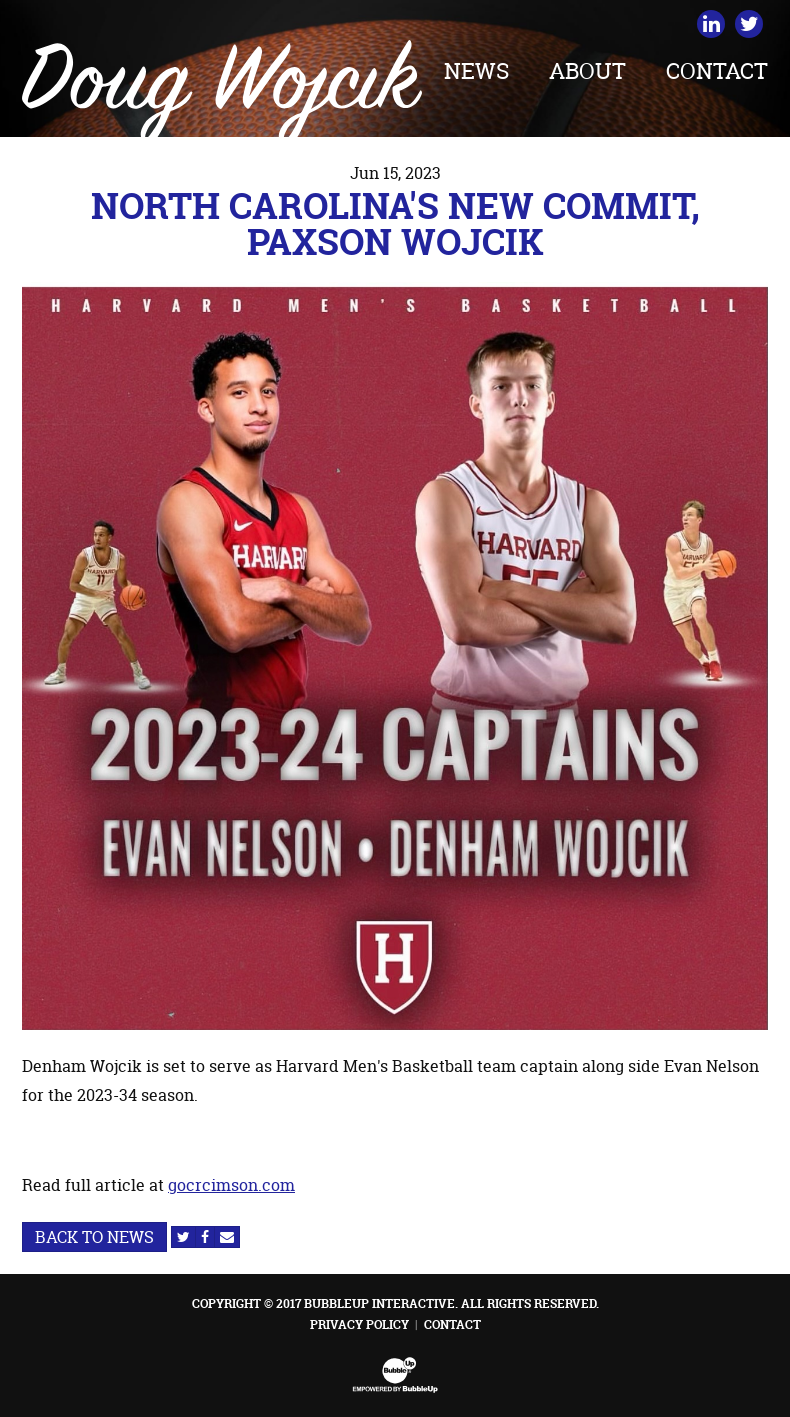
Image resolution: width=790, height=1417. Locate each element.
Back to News (94, 1237)
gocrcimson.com (231, 1185)
